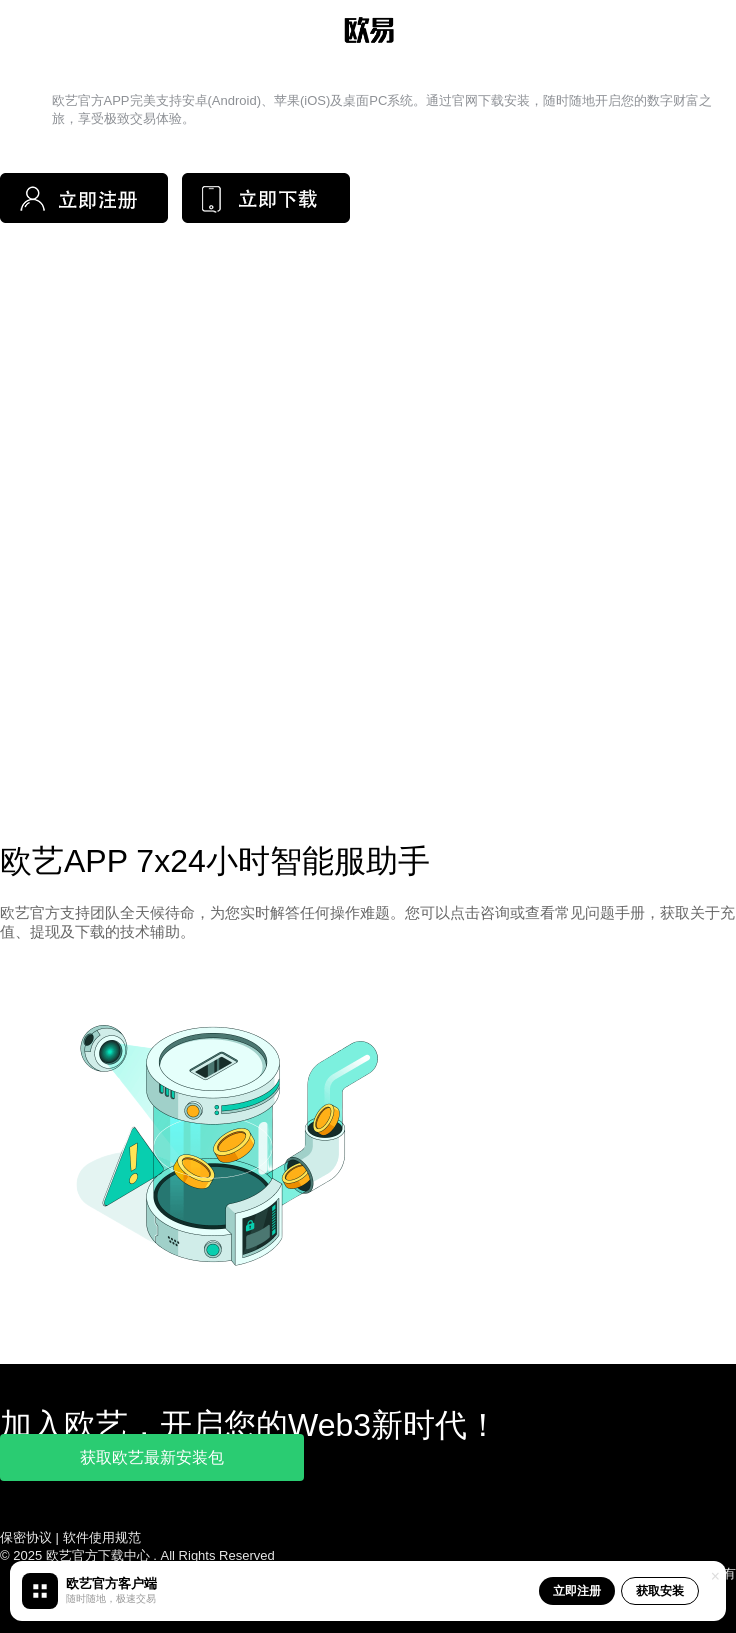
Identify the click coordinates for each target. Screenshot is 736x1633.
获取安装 (660, 1590)
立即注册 (577, 1590)
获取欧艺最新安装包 (152, 1457)
